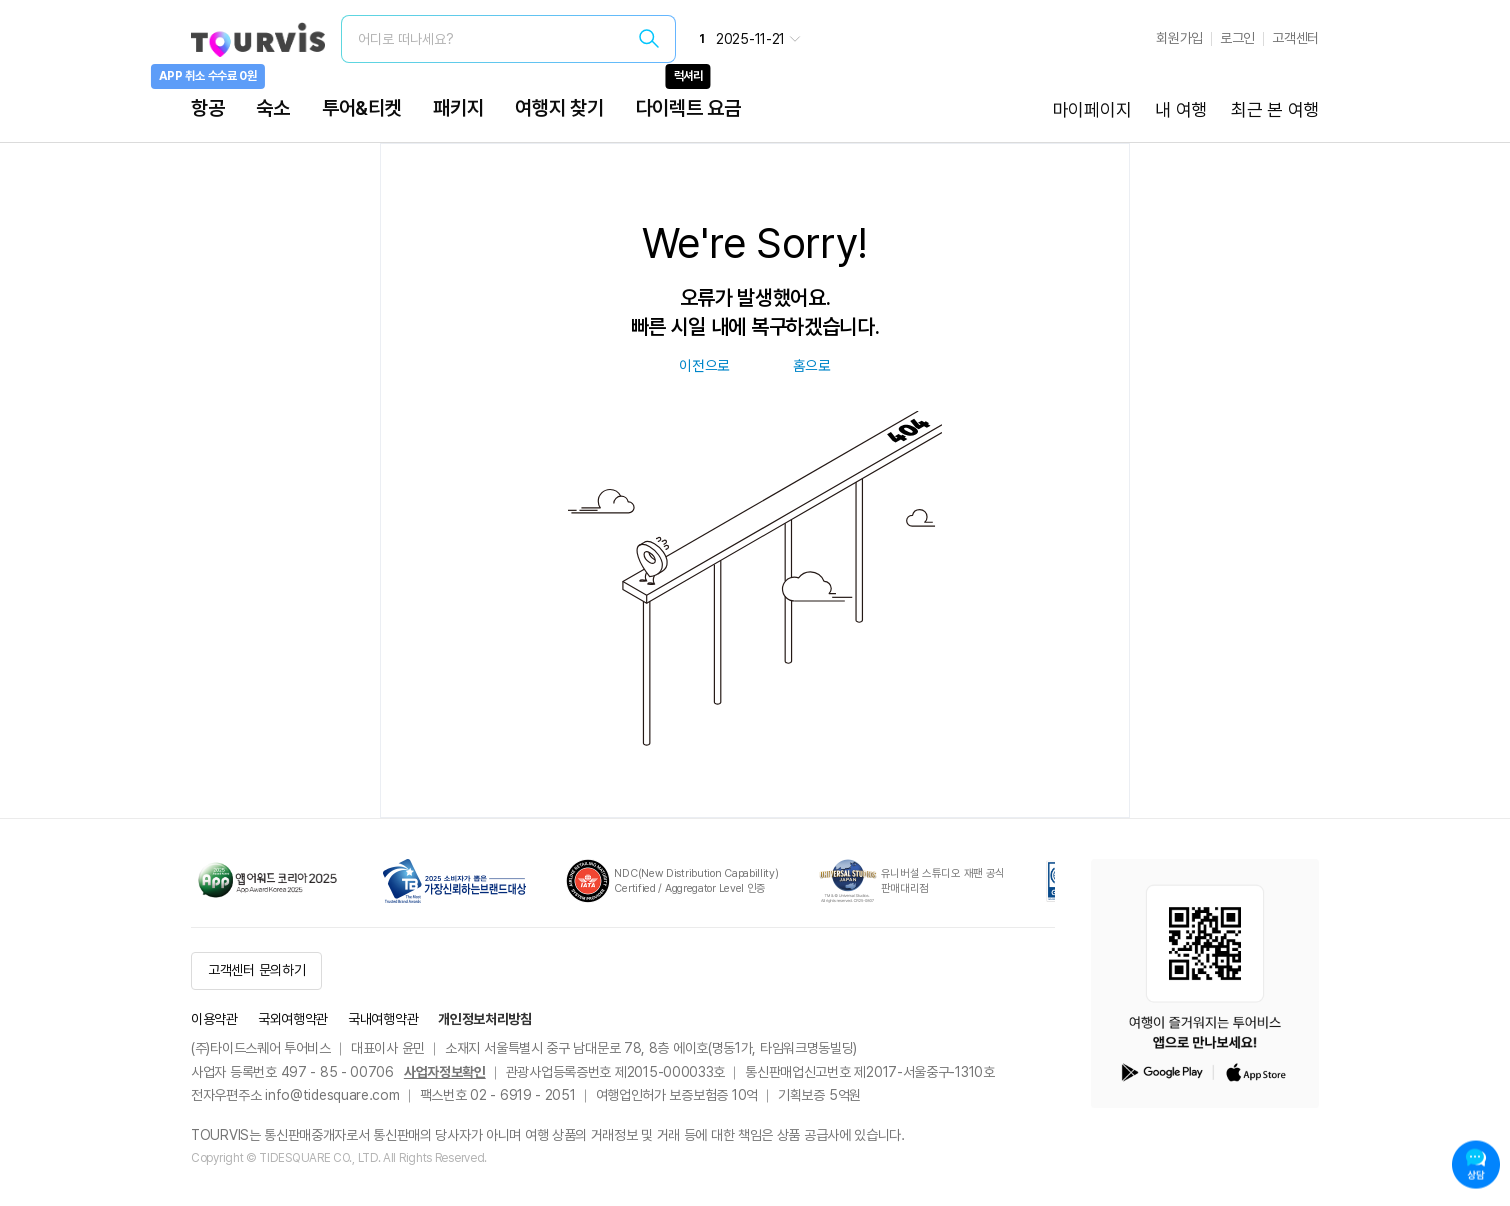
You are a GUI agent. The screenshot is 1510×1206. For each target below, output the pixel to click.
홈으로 (812, 366)
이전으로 (704, 366)
